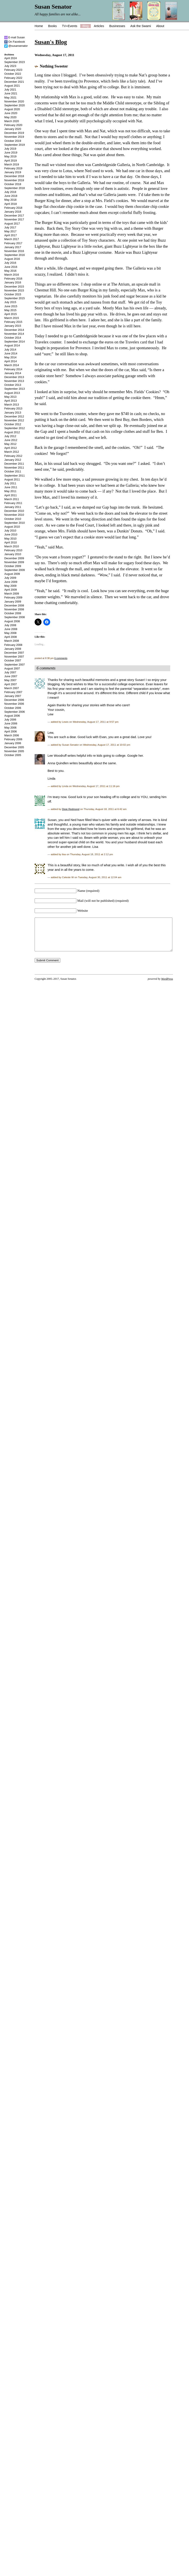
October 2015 (12, 294)
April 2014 (10, 361)
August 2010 (12, 526)
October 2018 (12, 184)
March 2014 (11, 365)
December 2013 (14, 377)
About (160, 26)
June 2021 (10, 93)
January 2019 (12, 172)
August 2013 (12, 392)
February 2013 (13, 408)
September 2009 (14, 570)
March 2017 (11, 239)
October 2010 (12, 518)
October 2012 (12, 424)
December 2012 (14, 416)
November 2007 (14, 656)
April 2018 (10, 203)
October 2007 (12, 660)
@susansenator (16, 45)
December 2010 (14, 510)
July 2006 (10, 719)
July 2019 (10, 148)
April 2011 (10, 495)
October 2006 (12, 707)
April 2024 (10, 58)
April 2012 (10, 447)
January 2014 (12, 373)
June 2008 (10, 629)
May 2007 (10, 680)
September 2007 (14, 664)
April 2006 (10, 731)
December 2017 (14, 215)
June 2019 (10, 152)
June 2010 (10, 534)
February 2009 (13, 597)
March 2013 (11, 404)
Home (39, 26)
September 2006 (14, 711)
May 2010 (10, 538)
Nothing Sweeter (54, 66)
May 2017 (10, 231)
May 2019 (10, 156)
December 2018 (14, 176)
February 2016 (13, 278)
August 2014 (12, 345)
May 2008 (10, 633)
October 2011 (12, 471)
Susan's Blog (51, 42)
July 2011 (10, 483)
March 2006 (11, 735)
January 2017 (12, 247)
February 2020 (13, 125)
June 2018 (10, 195)
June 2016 (10, 266)
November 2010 (14, 514)
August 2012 (12, 432)
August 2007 (12, 668)
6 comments (60, 658)
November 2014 (14, 333)
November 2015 (14, 290)
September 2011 (14, 475)
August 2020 (12, 109)
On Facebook (14, 41)
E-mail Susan (14, 37)
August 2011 (12, 479)
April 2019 (10, 160)
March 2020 (11, 121)
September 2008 (14, 617)
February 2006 (13, 739)
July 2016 (10, 262)
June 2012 (10, 440)
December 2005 (14, 747)
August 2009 (12, 573)
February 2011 (13, 503)
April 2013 (10, 400)
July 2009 (10, 577)
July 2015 (10, 302)
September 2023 (14, 62)
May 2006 (10, 727)
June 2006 (10, 723)
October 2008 (12, 613)
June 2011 (10, 487)
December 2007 (14, 652)
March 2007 (11, 688)
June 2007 (10, 676)
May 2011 (10, 491)
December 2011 (14, 463)
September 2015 (14, 298)
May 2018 (10, 199)
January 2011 (12, 507)
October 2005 (12, 755)
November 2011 (14, 467)
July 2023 (10, 66)
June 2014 (10, 353)
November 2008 (14, 609)
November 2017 (14, 219)
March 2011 (11, 499)
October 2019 (12, 140)
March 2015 (11, 318)
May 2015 (10, 310)
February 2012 (13, 455)
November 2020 (14, 101)
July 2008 (10, 625)
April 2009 (10, 589)
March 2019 (11, 164)
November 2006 (14, 703)
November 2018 (14, 180)
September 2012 (14, 428)
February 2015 (13, 321)
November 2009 (14, 562)
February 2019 (13, 168)
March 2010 (11, 546)
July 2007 (10, 672)
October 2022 (12, 73)
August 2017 (12, 223)
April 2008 (10, 636)
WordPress (167, 985)
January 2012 (12, 459)
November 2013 (14, 381)
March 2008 (11, 640)
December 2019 (14, 132)
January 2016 (12, 282)
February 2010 (13, 550)
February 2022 (13, 77)
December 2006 (14, 699)
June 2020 (10, 113)
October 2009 (12, 566)
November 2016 (14, 251)
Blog (85, 26)
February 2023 (13, 69)
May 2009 (10, 585)
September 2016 (14, 255)
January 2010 (12, 554)
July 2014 (10, 349)
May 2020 (10, 117)
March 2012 (11, 451)
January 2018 (12, 211)
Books (52, 26)
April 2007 (10, 684)
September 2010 (14, 522)
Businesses (117, 26)
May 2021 (10, 97)
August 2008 (12, 621)
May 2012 (10, 444)
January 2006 (12, 743)
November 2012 (14, 420)
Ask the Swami (140, 26)
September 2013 (14, 388)
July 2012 (10, 436)
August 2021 (12, 85)
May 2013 (10, 396)
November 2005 (14, 751)
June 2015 (10, 306)
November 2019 (14, 136)
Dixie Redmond (70, 809)
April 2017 (10, 235)
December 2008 (14, 605)
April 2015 (10, 314)
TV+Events (69, 26)
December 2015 (14, 286)
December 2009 (14, 558)
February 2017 (13, 243)
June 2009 (10, 581)
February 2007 (13, 692)
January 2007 (12, 696)
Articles (99, 26)
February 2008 (13, 644)
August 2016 (12, 258)
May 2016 (10, 270)
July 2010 (10, 530)
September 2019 (14, 144)
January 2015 (12, 325)
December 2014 (14, 329)
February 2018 (13, 207)
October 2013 (12, 384)
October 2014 (12, 337)
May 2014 (10, 357)
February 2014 (13, 369)
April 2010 (10, 542)
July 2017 (10, 227)
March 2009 (11, 593)
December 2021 (14, 81)
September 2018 (14, 188)
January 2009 (12, 601)
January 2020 (12, 129)
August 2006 (12, 715)
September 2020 (14, 105)
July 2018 (10, 192)
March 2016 (11, 274)
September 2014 (14, 341)
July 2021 (10, 89)
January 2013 (12, 412)
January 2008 (12, 648)
